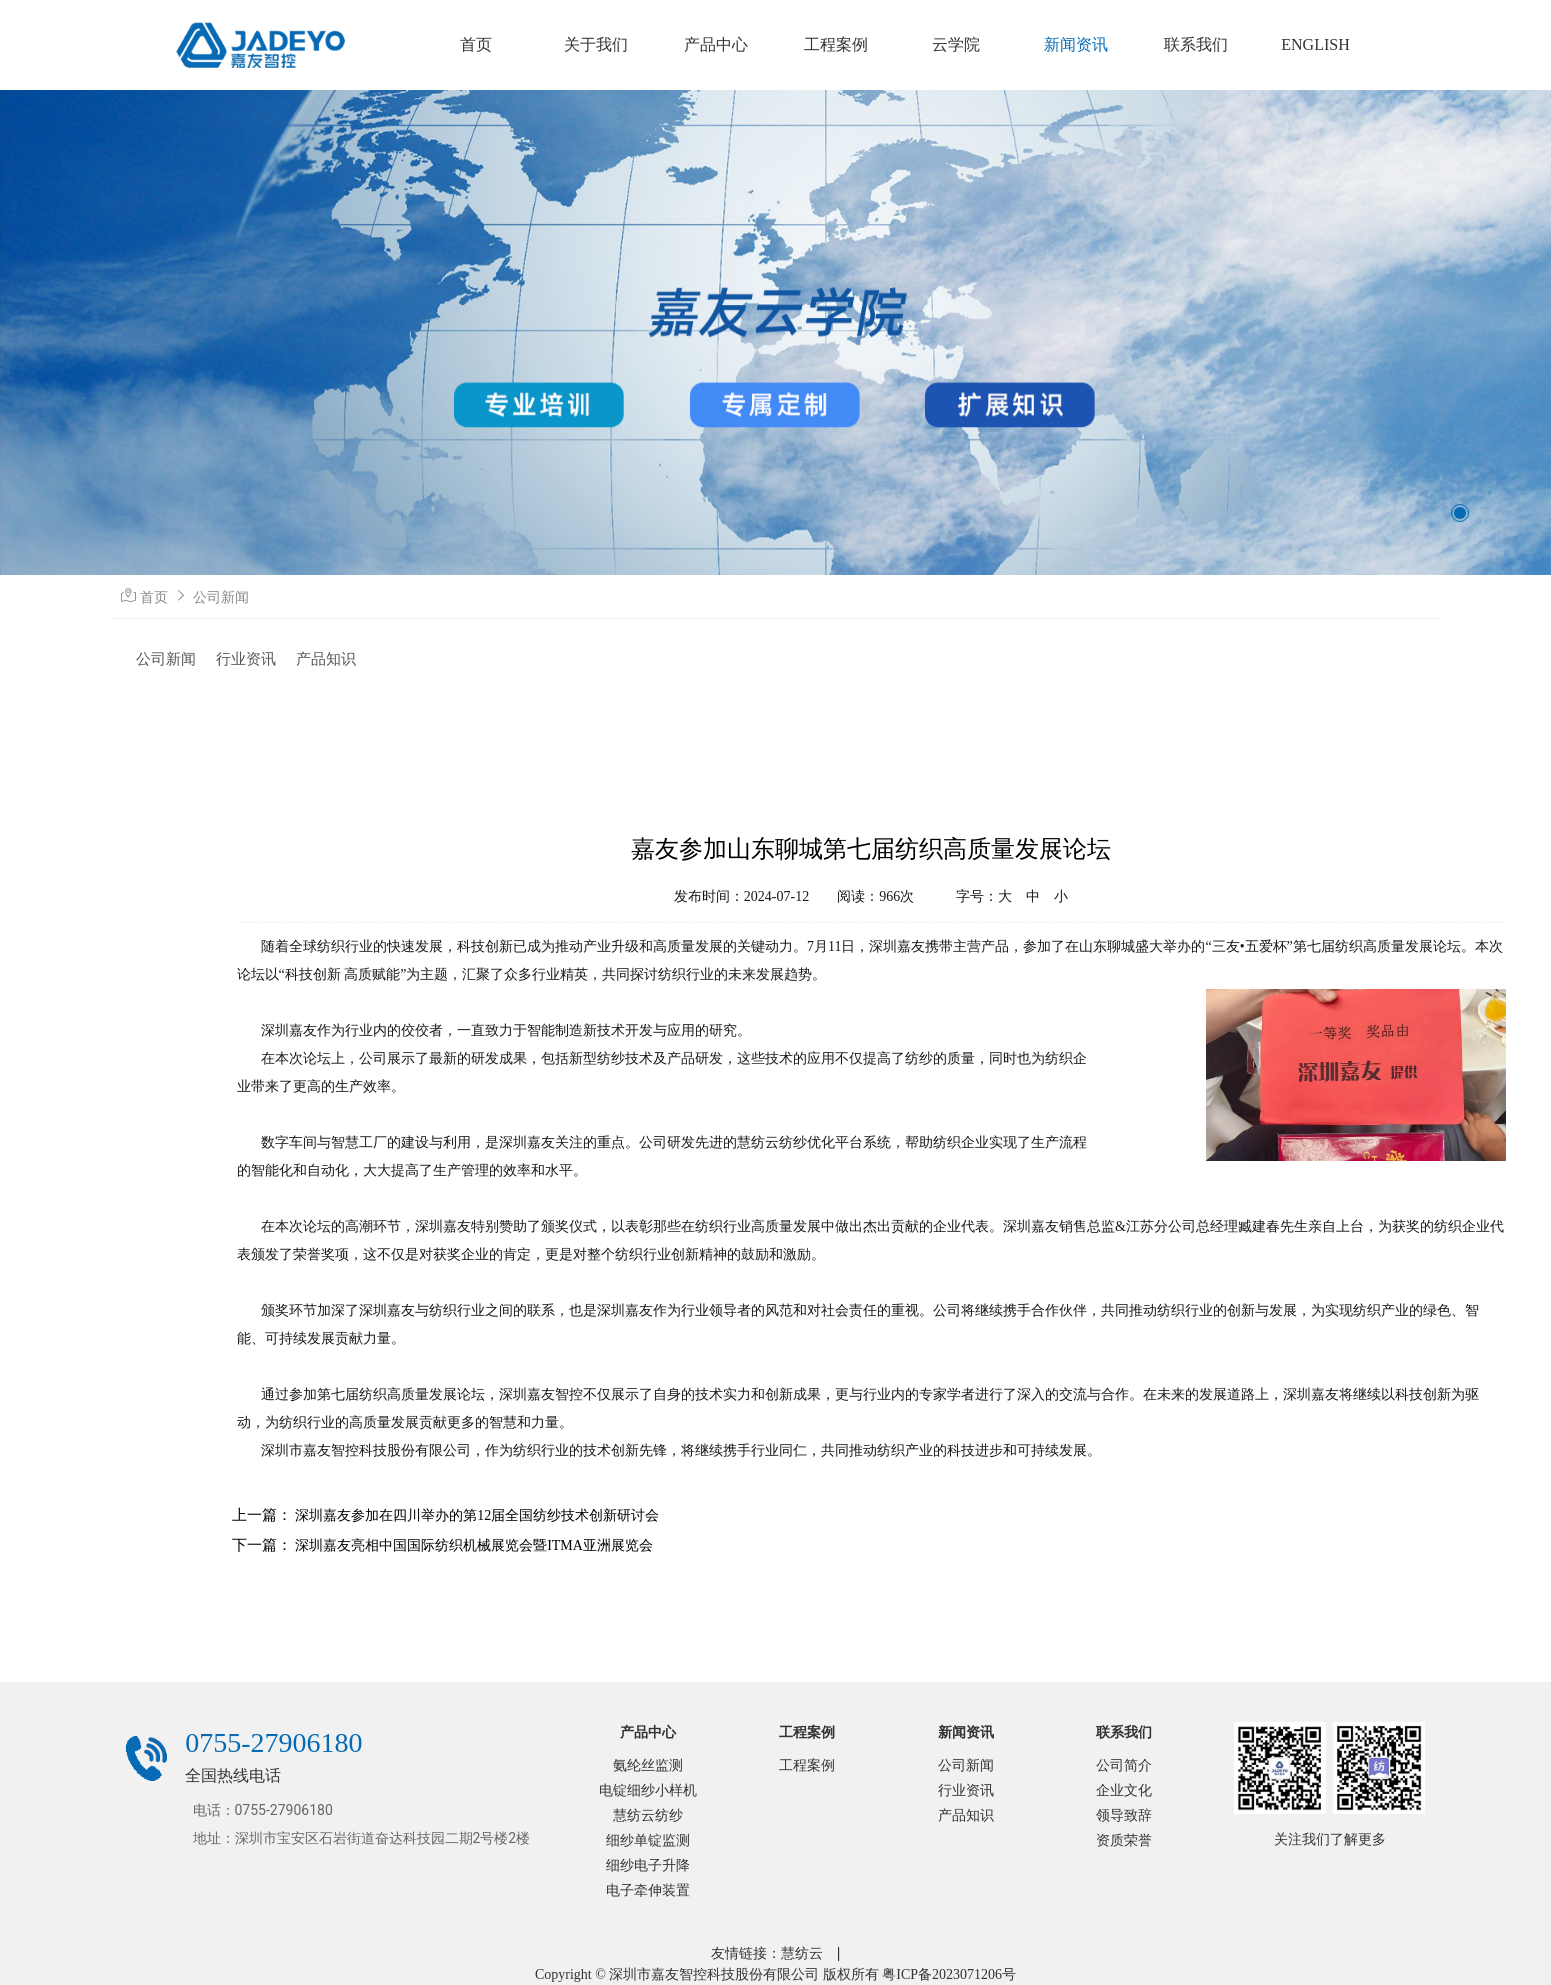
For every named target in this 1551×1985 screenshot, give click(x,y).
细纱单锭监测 (648, 1840)
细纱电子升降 (648, 1865)
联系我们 (1124, 1732)
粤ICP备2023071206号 (949, 1974)
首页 (154, 597)
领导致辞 (1124, 1815)
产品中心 (648, 1732)
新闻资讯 (966, 1732)
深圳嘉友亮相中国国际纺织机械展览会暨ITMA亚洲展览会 (474, 1545)
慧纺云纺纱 (648, 1815)
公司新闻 (221, 597)
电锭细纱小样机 (648, 1790)
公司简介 (1124, 1765)
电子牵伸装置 (648, 1890)
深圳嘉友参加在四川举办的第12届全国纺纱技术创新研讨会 (477, 1515)
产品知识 (326, 659)
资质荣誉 (1124, 1840)
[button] (1460, 513)
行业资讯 (246, 659)
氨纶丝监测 (648, 1765)
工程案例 (807, 1732)
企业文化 (1124, 1790)
